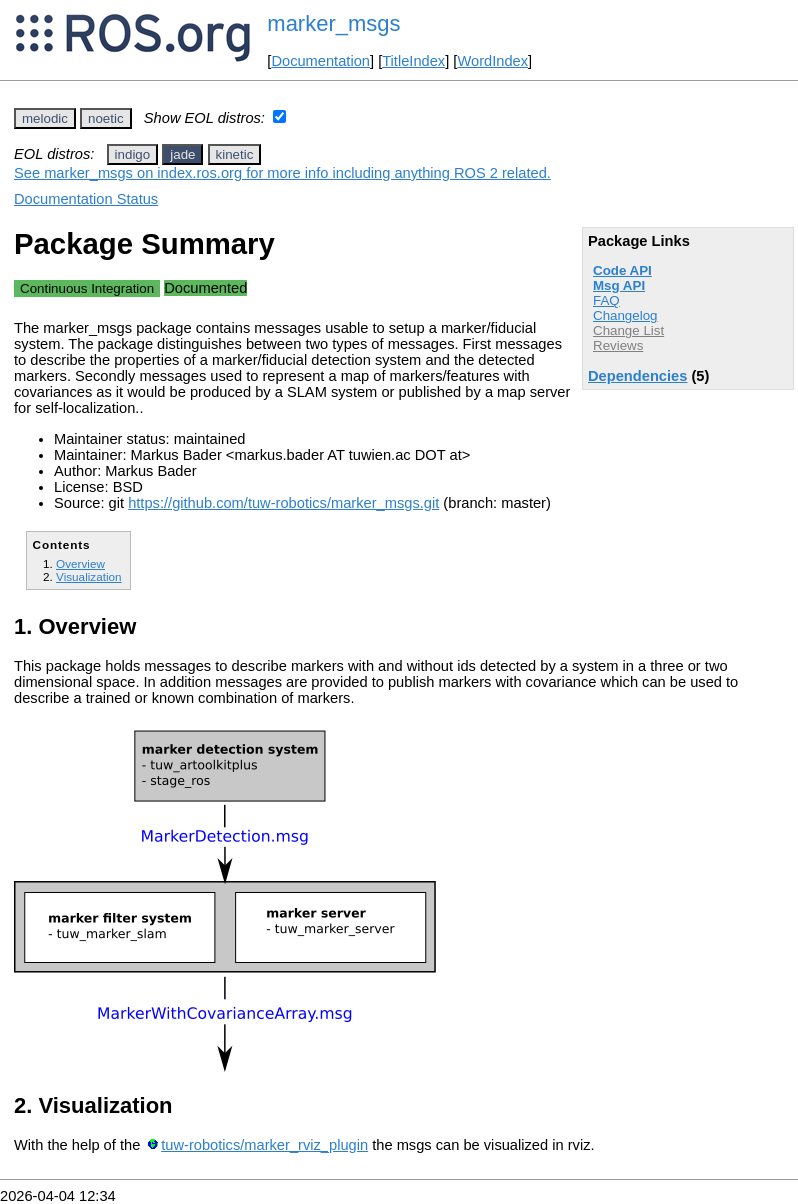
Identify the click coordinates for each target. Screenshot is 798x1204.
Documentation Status (86, 199)
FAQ (606, 300)
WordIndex (492, 61)
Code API (622, 270)
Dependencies (637, 376)
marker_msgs (333, 23)
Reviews (618, 345)
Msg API (619, 285)
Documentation (320, 61)
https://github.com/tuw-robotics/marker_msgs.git (283, 503)
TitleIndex (413, 61)
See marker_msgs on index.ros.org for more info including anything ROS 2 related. (282, 173)
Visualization (89, 576)
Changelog (625, 315)
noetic (106, 118)
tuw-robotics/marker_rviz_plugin (264, 1145)
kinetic (235, 154)
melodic (45, 118)
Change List (628, 330)
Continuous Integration (87, 288)
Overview (80, 563)
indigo (133, 154)
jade (182, 154)
